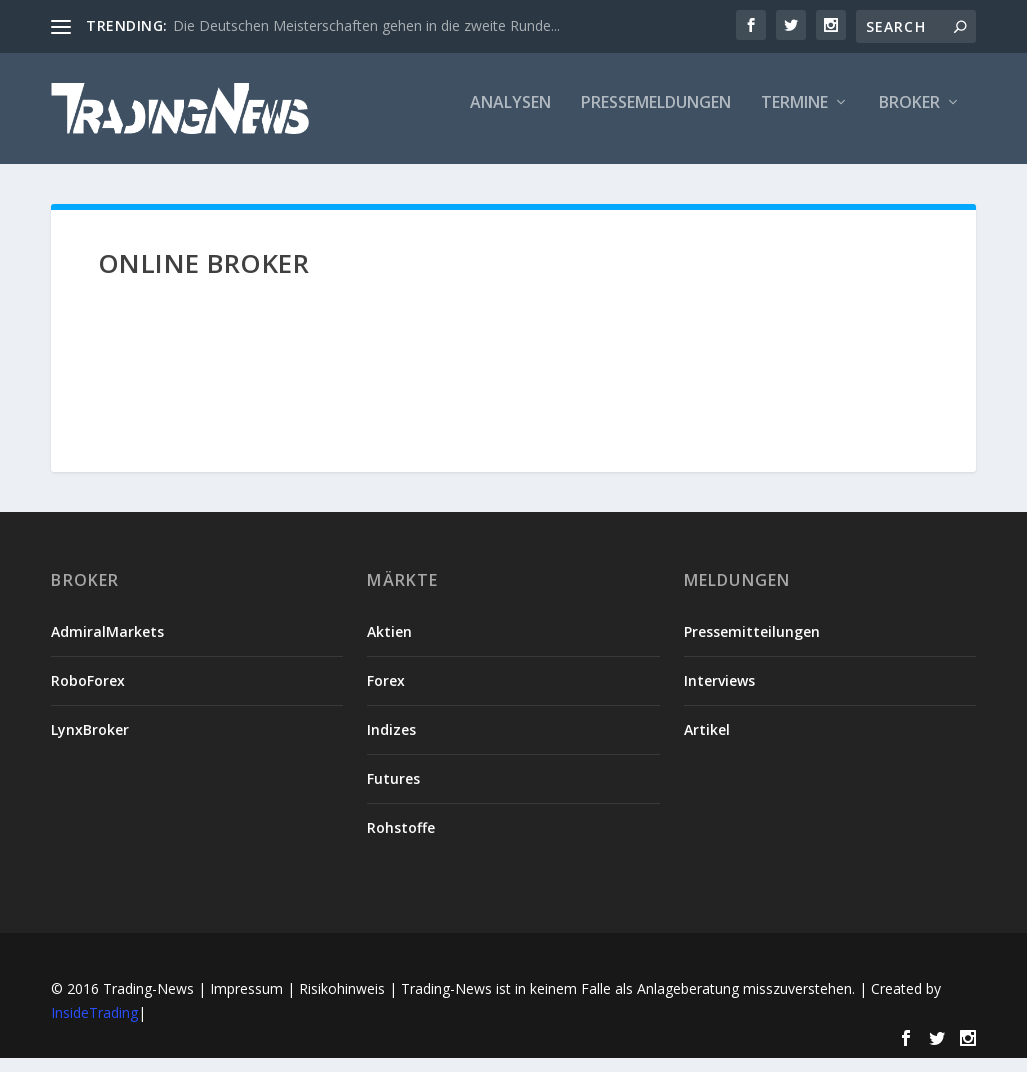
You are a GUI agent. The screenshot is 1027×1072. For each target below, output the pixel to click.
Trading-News (148, 1001)
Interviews (719, 693)
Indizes (391, 742)
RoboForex (88, 693)
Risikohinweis (342, 1001)
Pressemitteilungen (752, 644)
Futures (393, 791)
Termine (794, 116)
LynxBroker (90, 742)
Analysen (510, 116)
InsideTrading (94, 1025)
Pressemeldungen (656, 116)
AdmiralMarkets (107, 644)
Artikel (707, 742)
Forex (386, 693)
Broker (909, 116)
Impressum (246, 1001)
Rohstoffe (401, 841)
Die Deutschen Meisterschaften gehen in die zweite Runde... (366, 25)
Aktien (389, 644)
